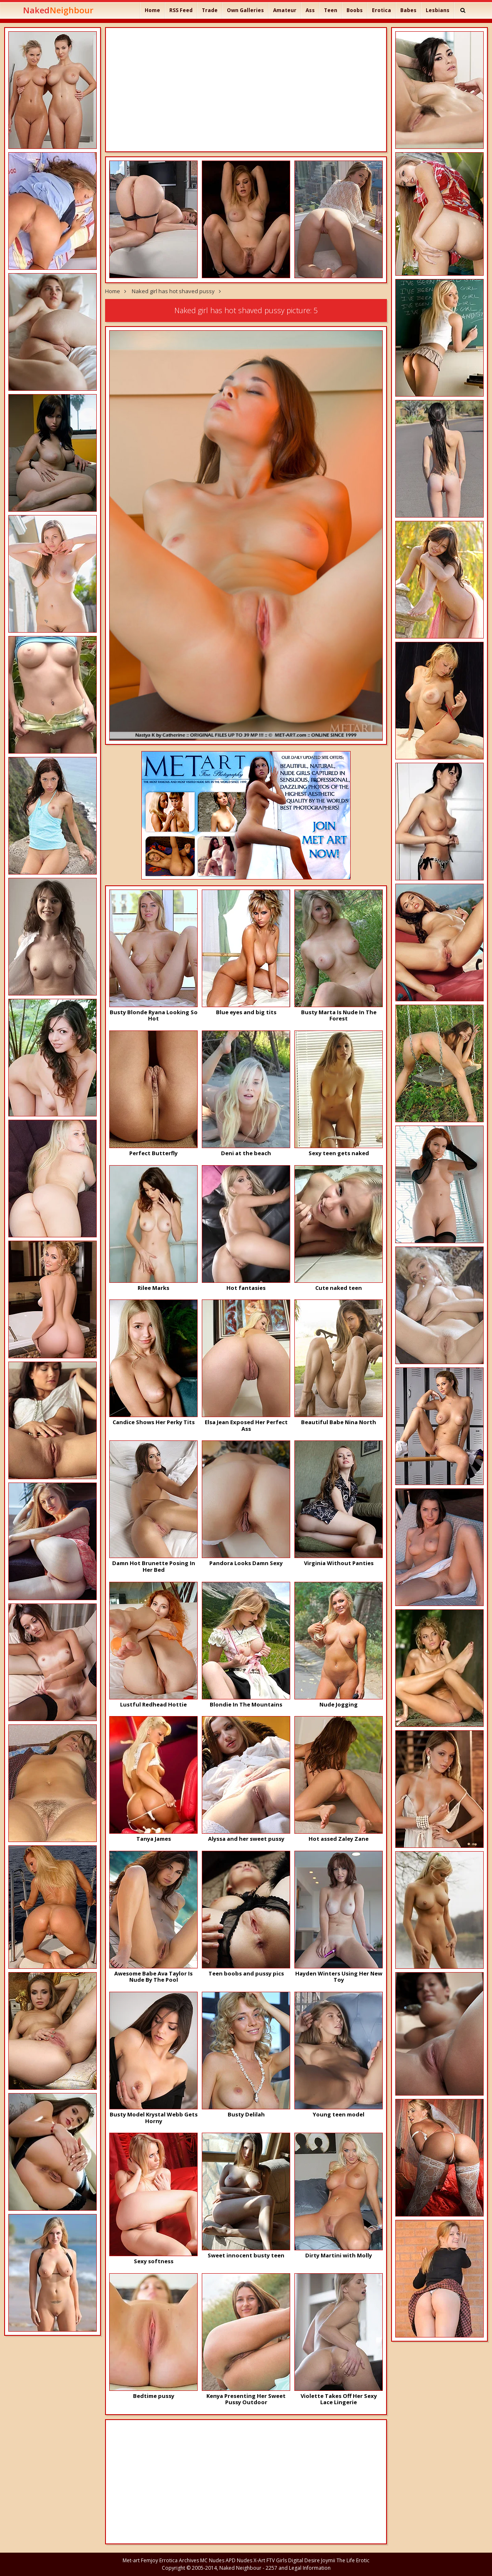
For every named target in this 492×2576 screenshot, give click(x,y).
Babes (408, 10)
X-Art (259, 2560)
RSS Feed (181, 10)
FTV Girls (276, 2560)
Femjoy (149, 2560)
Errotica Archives (179, 2560)
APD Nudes (239, 2560)
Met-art (131, 2560)
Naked (58, 10)
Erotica (381, 10)
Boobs (354, 10)
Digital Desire (304, 2560)
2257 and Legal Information (298, 2567)
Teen (330, 10)
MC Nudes (212, 2560)
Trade (210, 10)
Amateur (284, 10)
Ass (310, 10)
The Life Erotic (352, 2560)
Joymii (328, 2560)
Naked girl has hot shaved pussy (173, 291)
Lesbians (437, 10)
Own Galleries (245, 10)
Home (152, 10)
